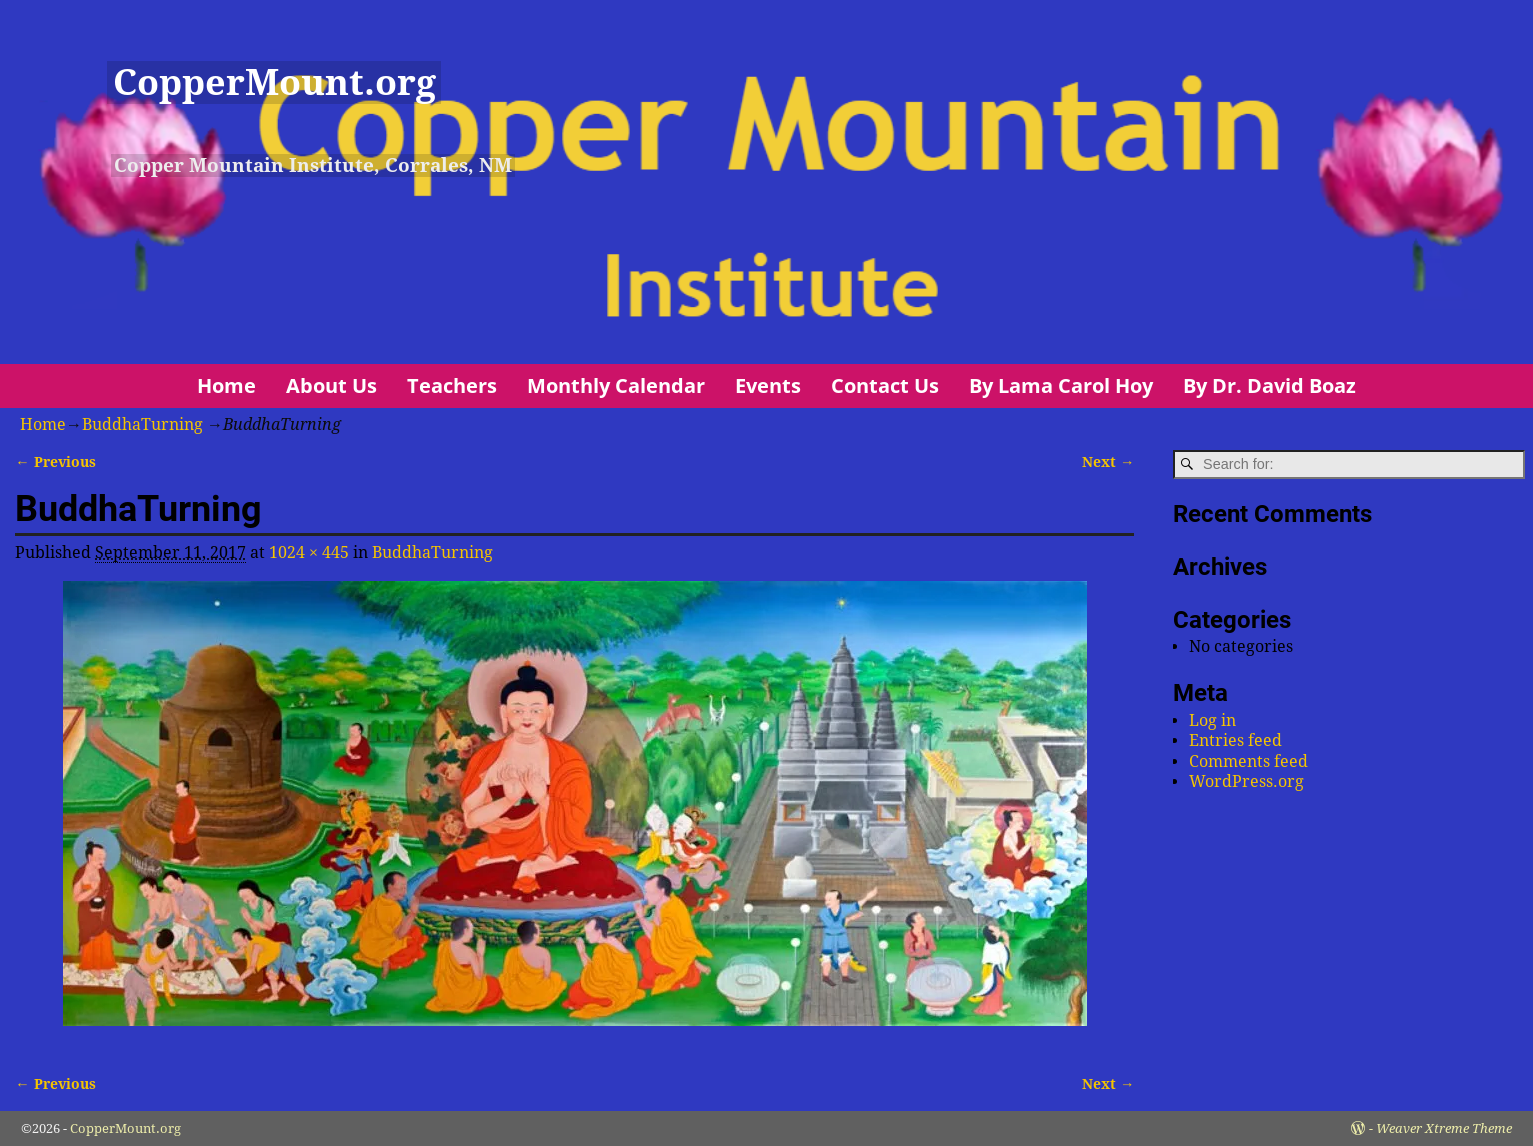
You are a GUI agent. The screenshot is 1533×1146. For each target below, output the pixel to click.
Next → (1108, 462)
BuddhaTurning (142, 424)
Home (226, 385)
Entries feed (1235, 740)
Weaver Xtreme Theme (1444, 1128)
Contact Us (885, 385)
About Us (331, 385)
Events (768, 385)
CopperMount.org (274, 82)
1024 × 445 (309, 552)
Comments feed (1248, 761)
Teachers (452, 385)
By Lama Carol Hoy (1061, 385)
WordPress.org (1246, 781)
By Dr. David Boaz (1269, 385)
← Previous (55, 462)
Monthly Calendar (616, 385)
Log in (1212, 720)
